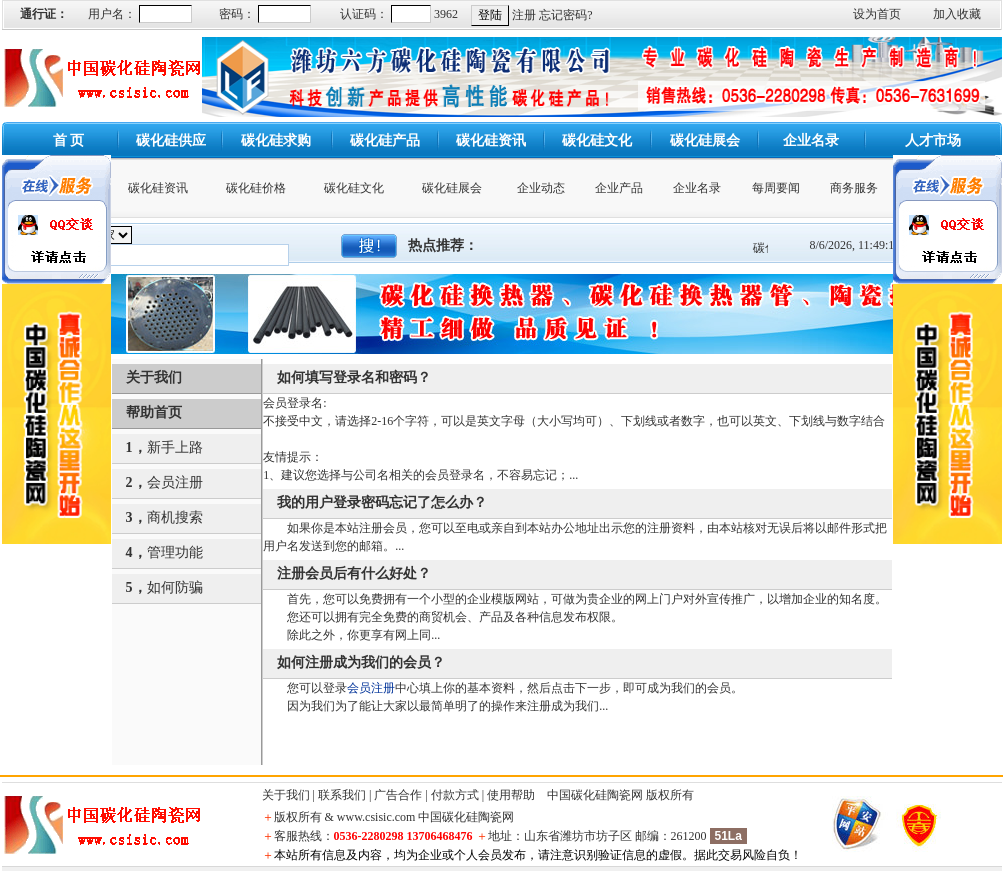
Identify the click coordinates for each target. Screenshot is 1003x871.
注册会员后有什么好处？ (354, 573)
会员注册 (175, 482)
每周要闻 (776, 188)
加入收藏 (957, 14)
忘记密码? (565, 15)
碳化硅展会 (452, 188)
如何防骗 (175, 587)
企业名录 (697, 188)
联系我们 (342, 795)
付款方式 (455, 795)
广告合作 (398, 795)
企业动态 (541, 188)
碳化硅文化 (354, 188)
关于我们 (154, 377)
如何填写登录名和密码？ (354, 377)
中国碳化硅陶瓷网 (595, 795)
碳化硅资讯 (158, 188)
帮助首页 (154, 412)
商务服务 (854, 188)
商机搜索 (175, 517)
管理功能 (175, 552)
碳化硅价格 (256, 188)
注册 (524, 15)
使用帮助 (511, 795)
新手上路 (175, 447)
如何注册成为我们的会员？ (361, 662)
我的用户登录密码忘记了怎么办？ (382, 502)
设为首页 (877, 14)
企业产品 (619, 188)
